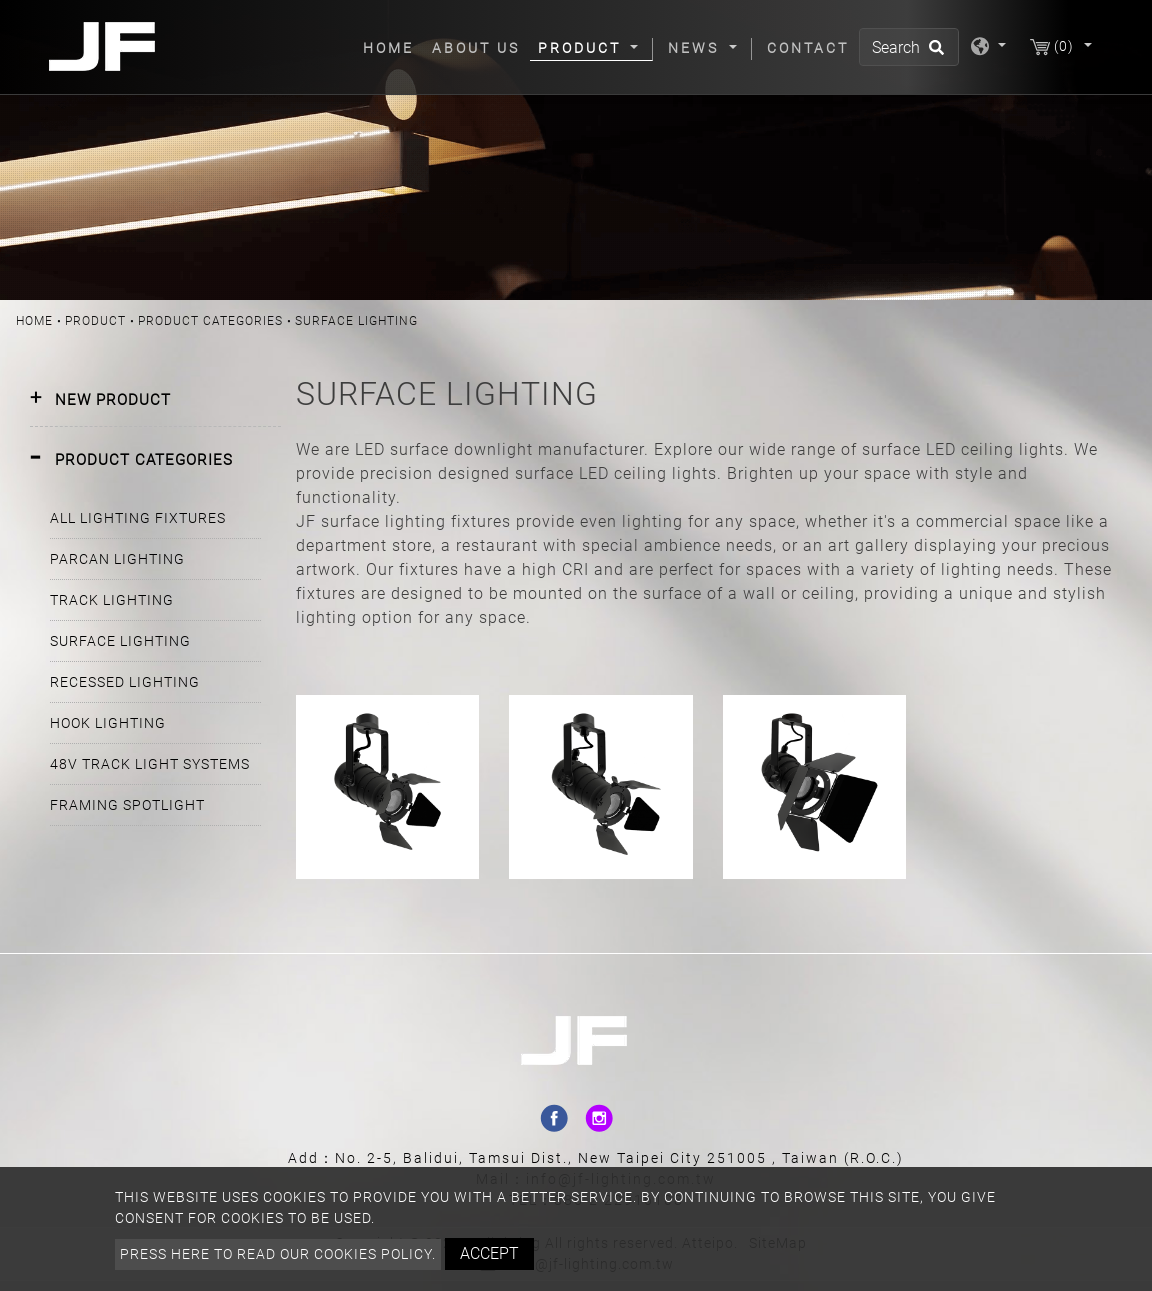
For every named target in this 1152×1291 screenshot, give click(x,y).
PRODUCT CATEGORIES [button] (144, 460)
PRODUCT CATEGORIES (210, 321)
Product (95, 321)
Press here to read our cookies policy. (278, 1254)
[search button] (933, 54)
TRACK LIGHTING (112, 600)
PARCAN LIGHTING (117, 559)
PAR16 (387, 720)
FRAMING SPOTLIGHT (127, 805)
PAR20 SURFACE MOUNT (600, 723)
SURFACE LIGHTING (120, 641)
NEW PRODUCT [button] (113, 400)
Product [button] (582, 48)
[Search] (909, 47)
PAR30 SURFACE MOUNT (814, 723)
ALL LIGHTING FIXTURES (138, 518)
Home (392, 47)
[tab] (155, 401)
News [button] (696, 48)
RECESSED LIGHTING (125, 682)
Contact (808, 48)
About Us (476, 48)
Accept (489, 1253)
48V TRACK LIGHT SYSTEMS (150, 764)
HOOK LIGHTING (108, 723)
